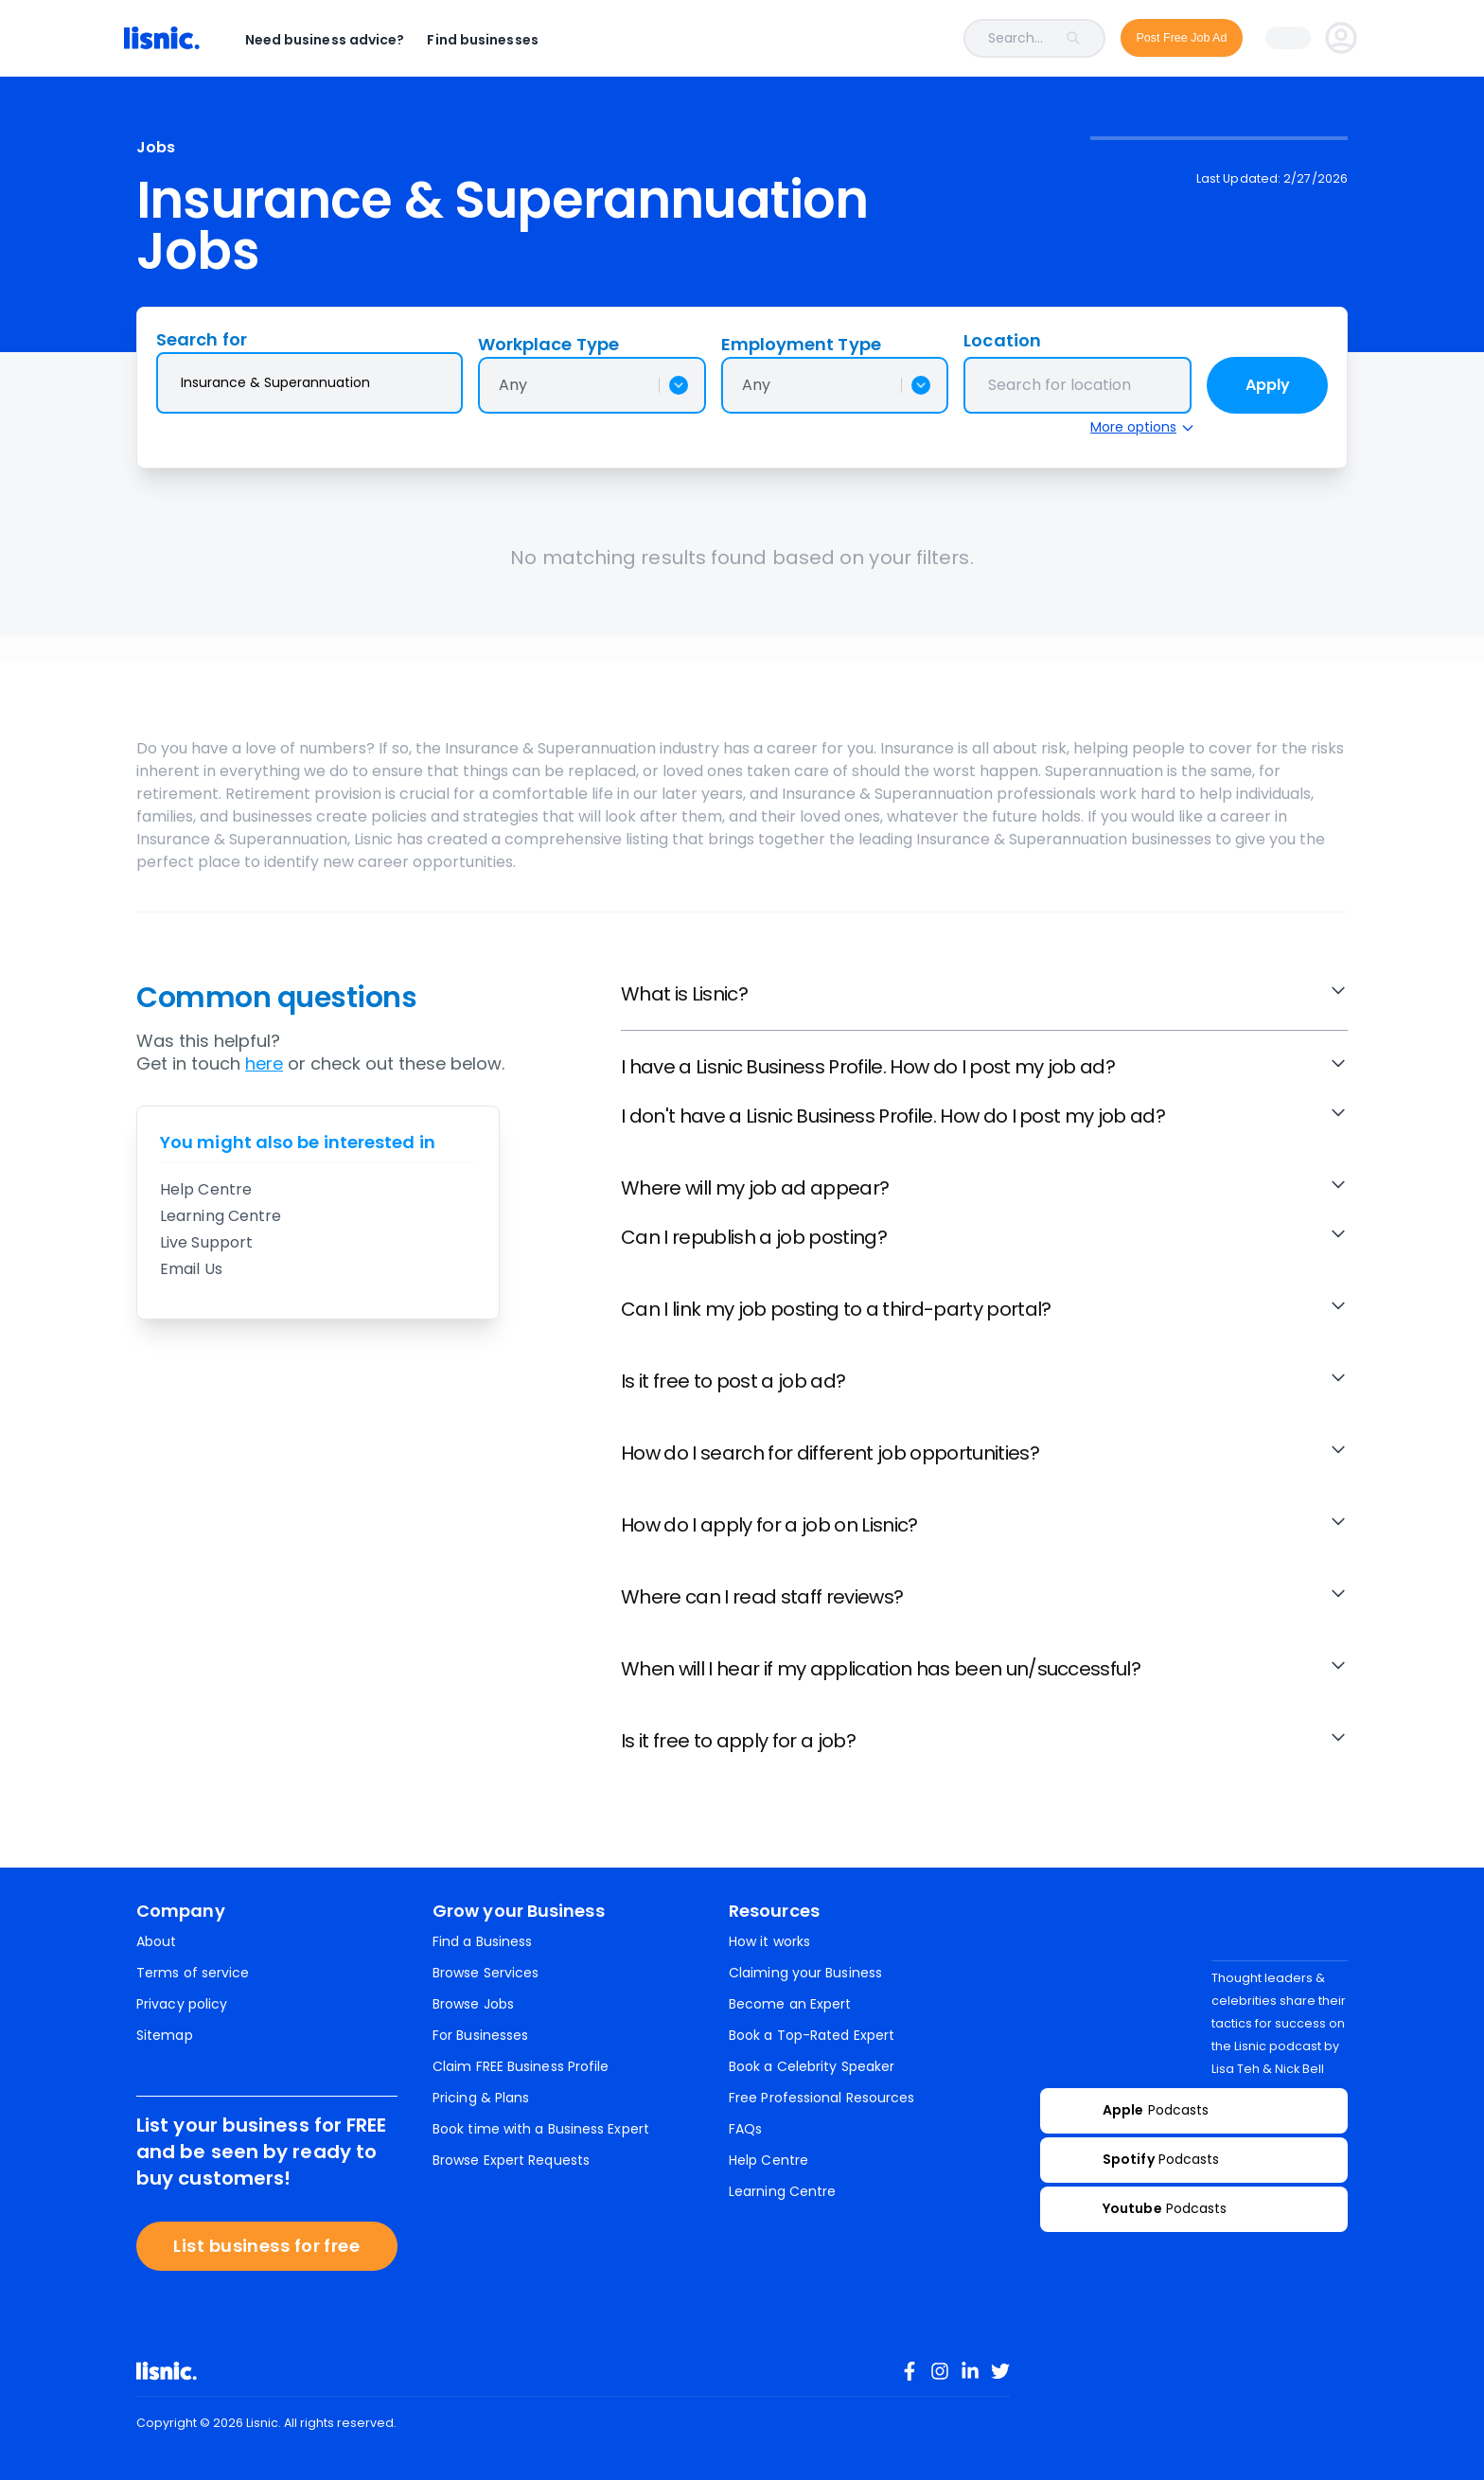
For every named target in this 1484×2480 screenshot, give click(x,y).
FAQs (745, 2128)
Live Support (206, 1242)
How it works (769, 1941)
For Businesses (480, 2035)
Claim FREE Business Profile (521, 2066)
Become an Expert (790, 2003)
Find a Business (482, 1941)
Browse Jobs (473, 2003)
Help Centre (206, 1189)
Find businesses (495, 39)
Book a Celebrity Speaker (811, 2066)
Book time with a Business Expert (541, 2128)
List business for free (266, 2246)
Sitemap (164, 2035)
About (156, 1941)
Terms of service (192, 1972)
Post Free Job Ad (1168, 37)
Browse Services (486, 1972)
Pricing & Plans (481, 2097)
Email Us (191, 1269)
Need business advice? (337, 39)
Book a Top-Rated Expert (811, 2035)
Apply (1268, 385)
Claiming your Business (805, 1972)
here (264, 1063)
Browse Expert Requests (511, 2160)
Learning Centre (220, 1216)
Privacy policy (181, 2003)
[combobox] (836, 38)
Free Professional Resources (821, 2097)
